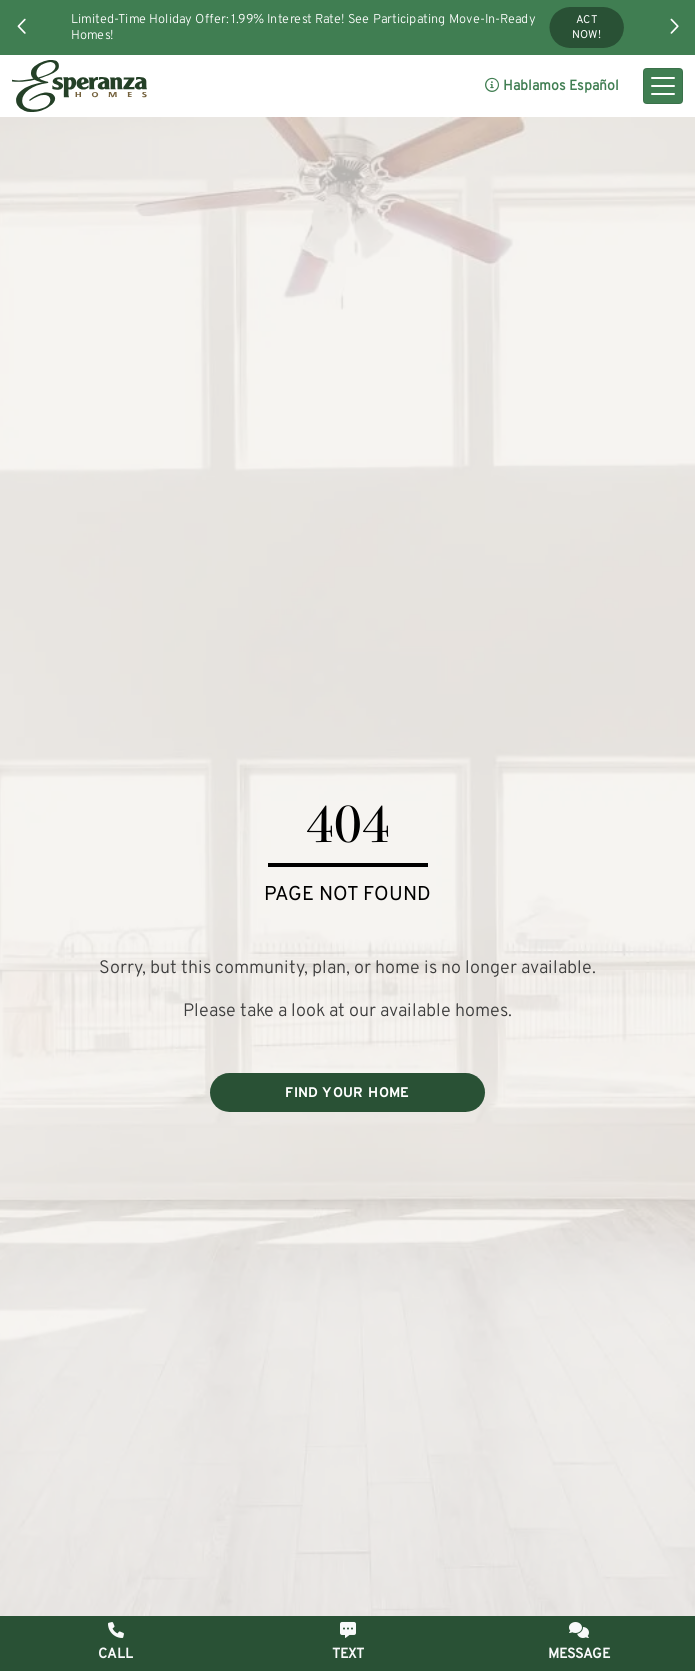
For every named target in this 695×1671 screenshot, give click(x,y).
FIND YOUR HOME (347, 1093)
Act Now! (587, 28)
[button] (22, 26)
